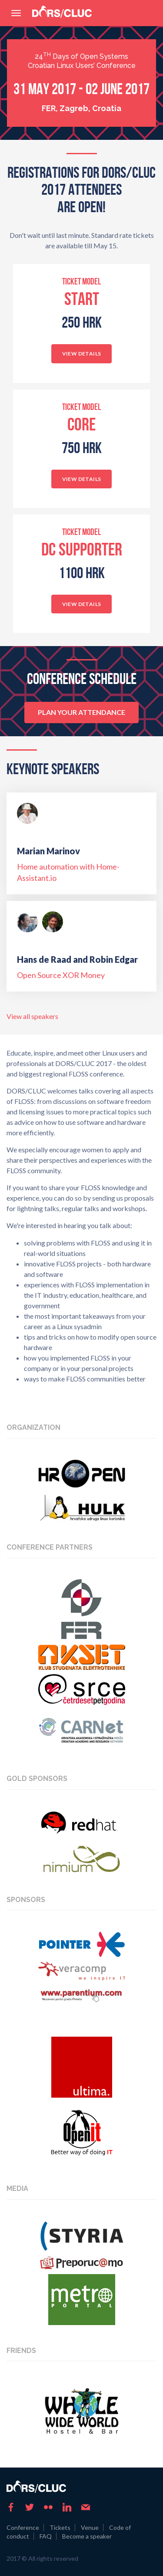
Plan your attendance (81, 712)
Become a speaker (87, 2536)
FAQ (46, 2536)
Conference (23, 2527)
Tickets (60, 2527)
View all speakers (32, 1016)
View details (81, 353)
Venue (90, 2527)
